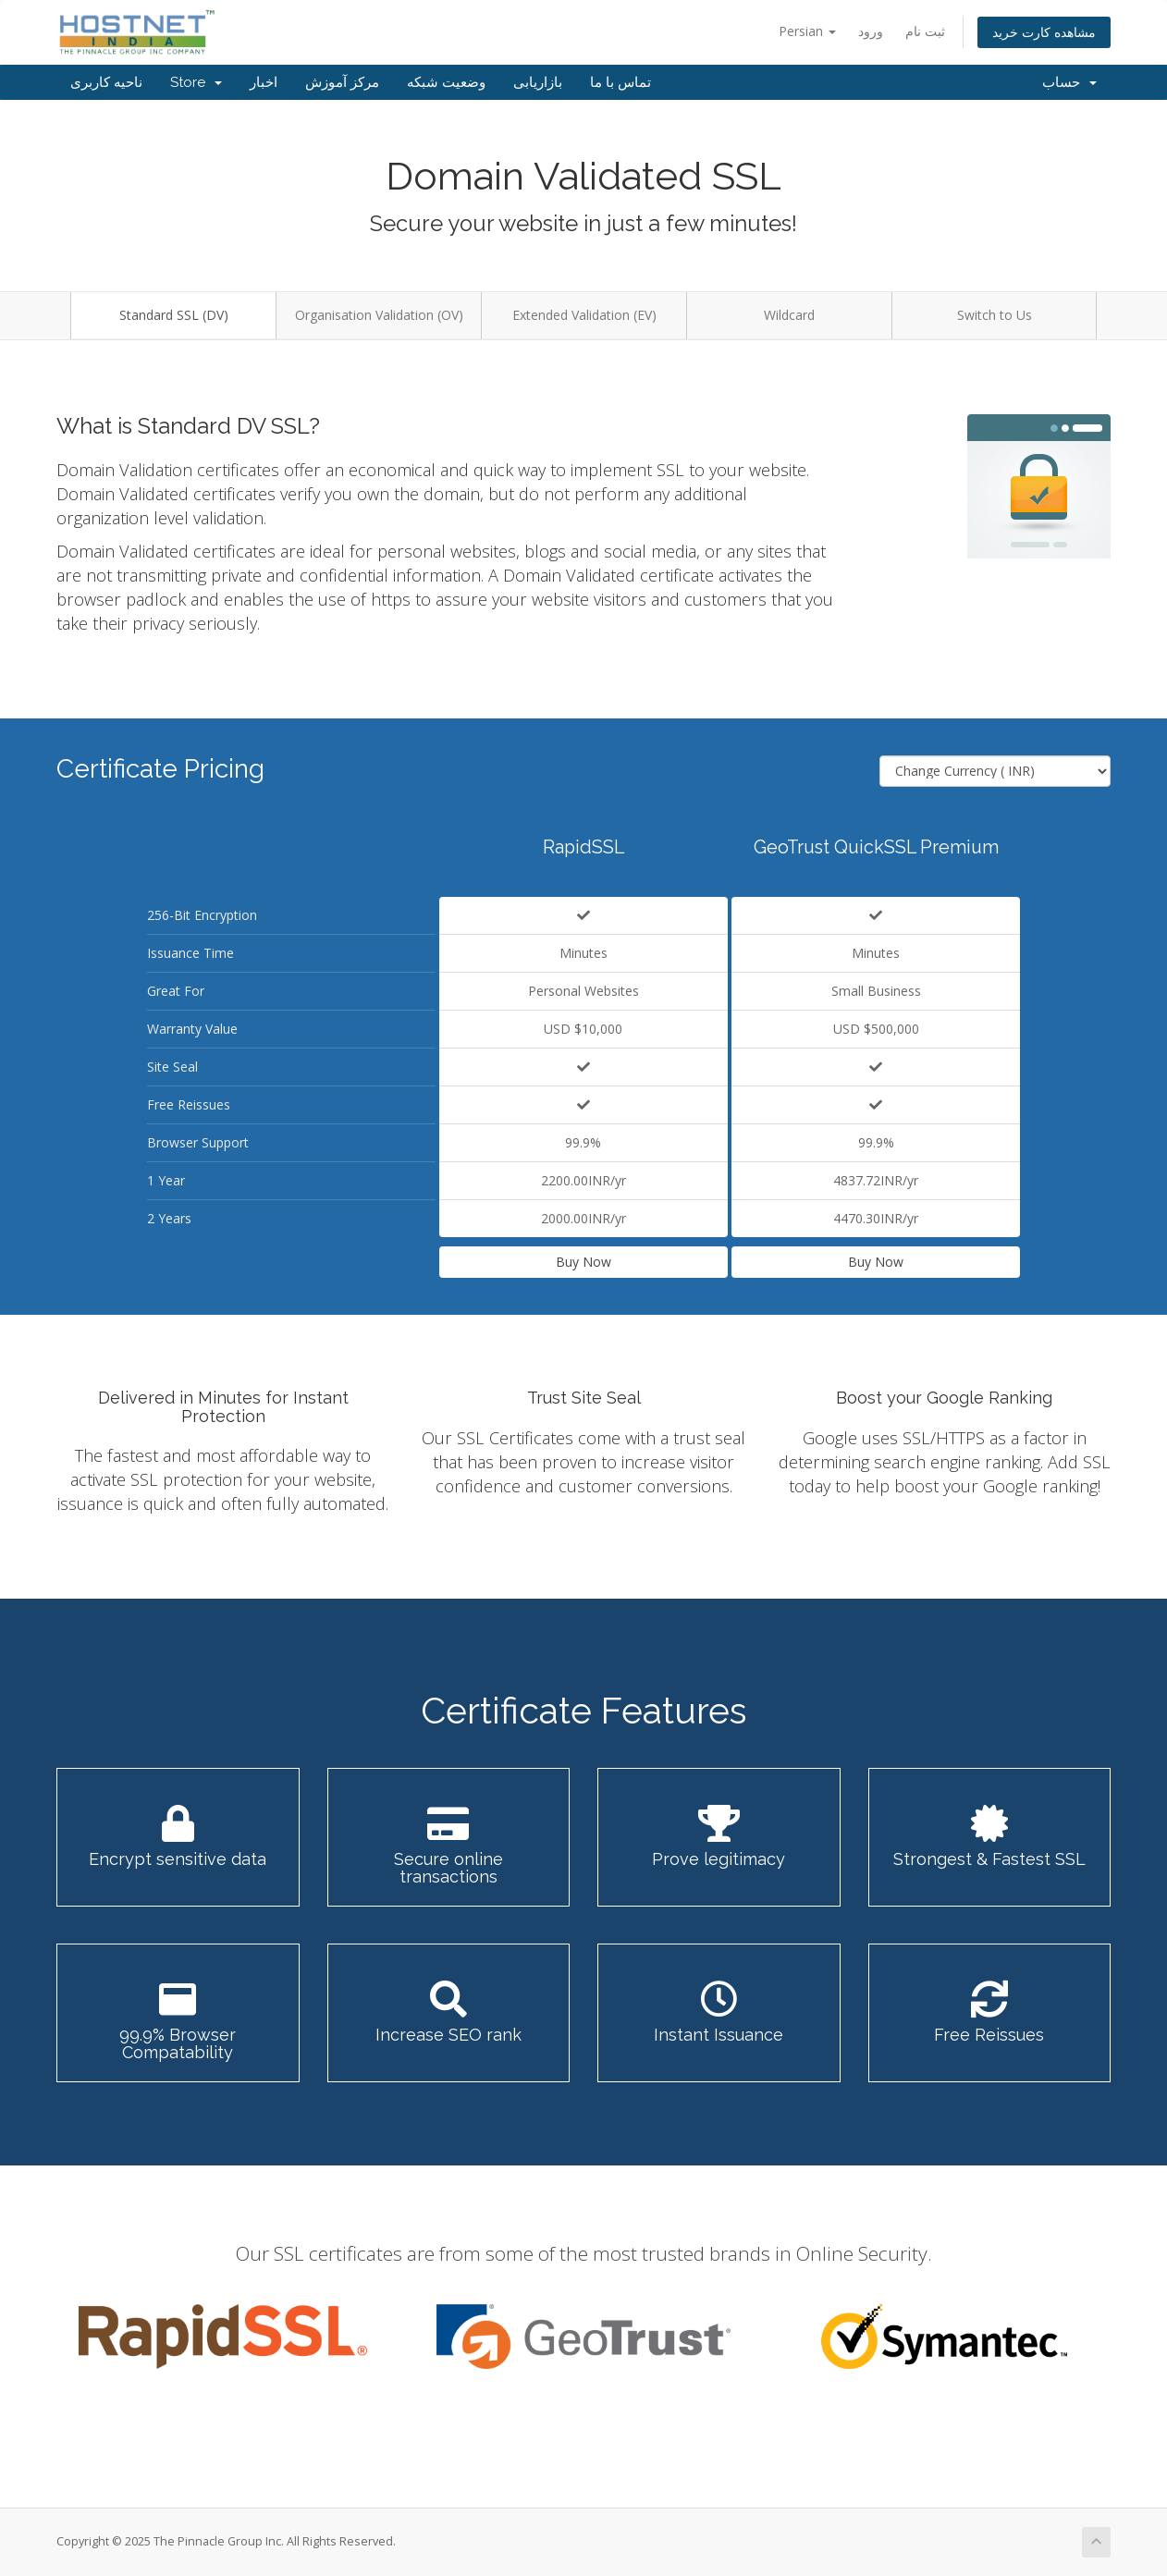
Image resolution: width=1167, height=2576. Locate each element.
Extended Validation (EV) (584, 315)
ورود (870, 31)
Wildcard (789, 315)
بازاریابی (537, 82)
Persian (807, 31)
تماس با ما (620, 82)
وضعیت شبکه (446, 82)
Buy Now (583, 1261)
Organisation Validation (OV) (379, 315)
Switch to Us (994, 315)
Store (196, 82)
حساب (1069, 82)
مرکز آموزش (342, 82)
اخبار (263, 82)
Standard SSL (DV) (173, 315)
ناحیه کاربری (106, 82)
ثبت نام (925, 31)
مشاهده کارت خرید (1044, 32)
